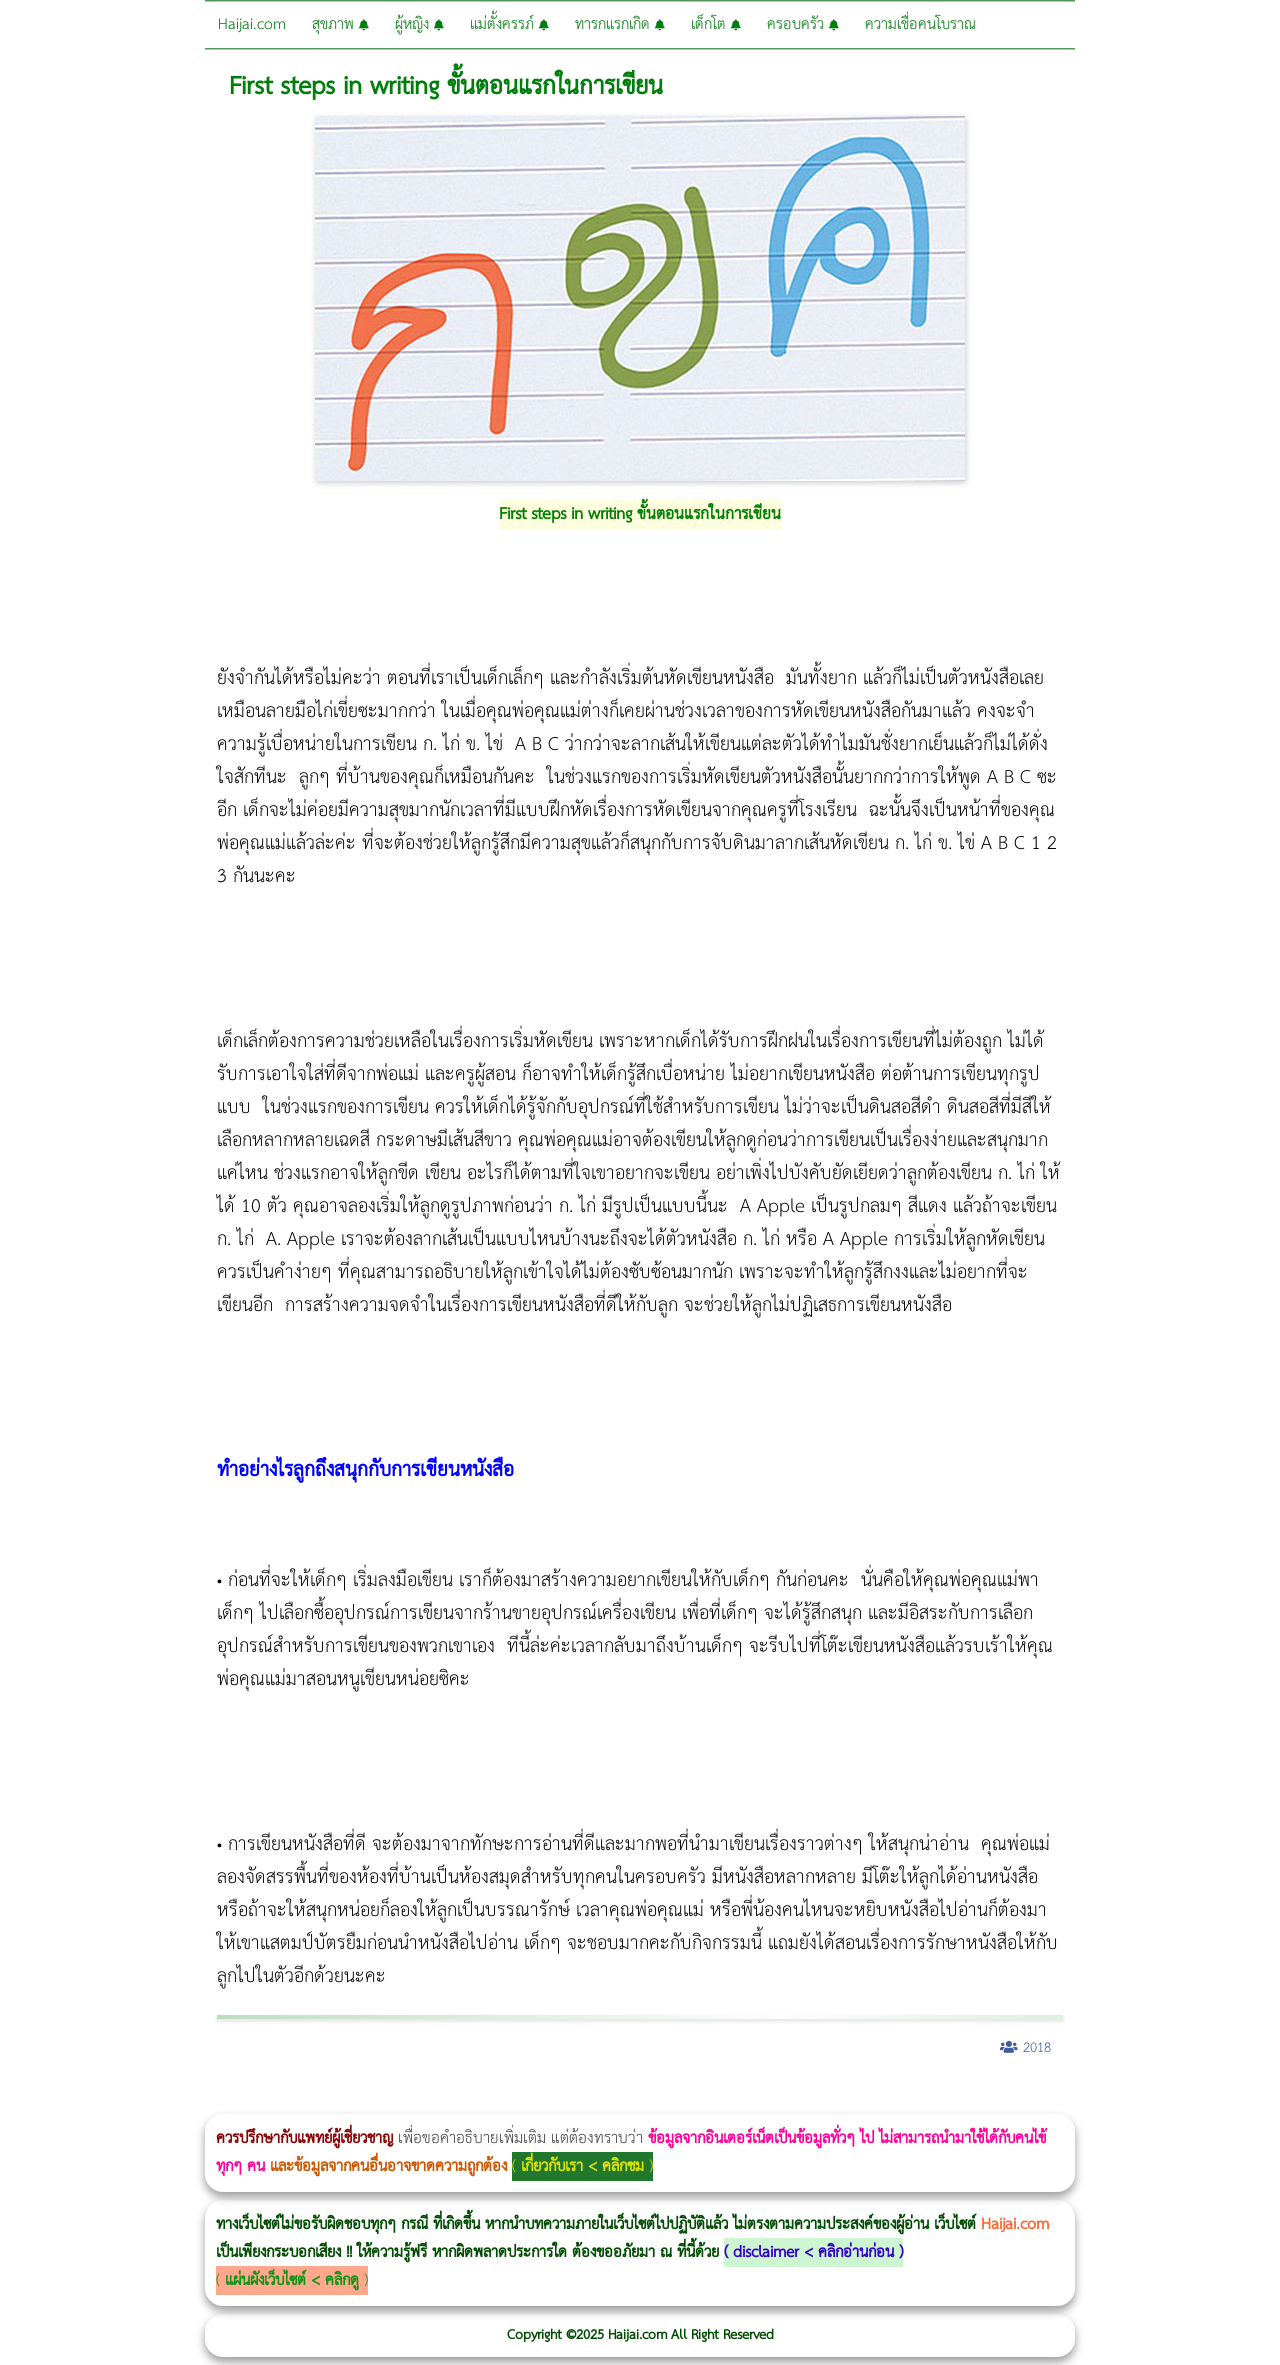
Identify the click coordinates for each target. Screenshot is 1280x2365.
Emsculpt (561, 2100)
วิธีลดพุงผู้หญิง (356, 2100)
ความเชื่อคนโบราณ (920, 24)
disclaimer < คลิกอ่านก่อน (813, 2252)
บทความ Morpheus (592, 2100)
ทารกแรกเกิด (620, 24)
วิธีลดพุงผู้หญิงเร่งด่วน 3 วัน (283, 2100)
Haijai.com (252, 24)
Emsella (540, 2100)
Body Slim (289, 2100)
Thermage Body (503, 2100)
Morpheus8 (272, 2100)
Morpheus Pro (524, 2100)
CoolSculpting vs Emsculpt (367, 2100)
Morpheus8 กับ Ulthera (305, 2100)
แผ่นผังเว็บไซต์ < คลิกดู (292, 2280)
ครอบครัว (803, 24)
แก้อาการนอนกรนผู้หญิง (201, 2100)
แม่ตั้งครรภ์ (509, 24)
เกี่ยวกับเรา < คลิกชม (582, 2166)
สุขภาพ (340, 24)
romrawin (614, 2100)
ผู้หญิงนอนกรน (100, 2100)
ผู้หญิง (419, 24)
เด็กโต (716, 24)
